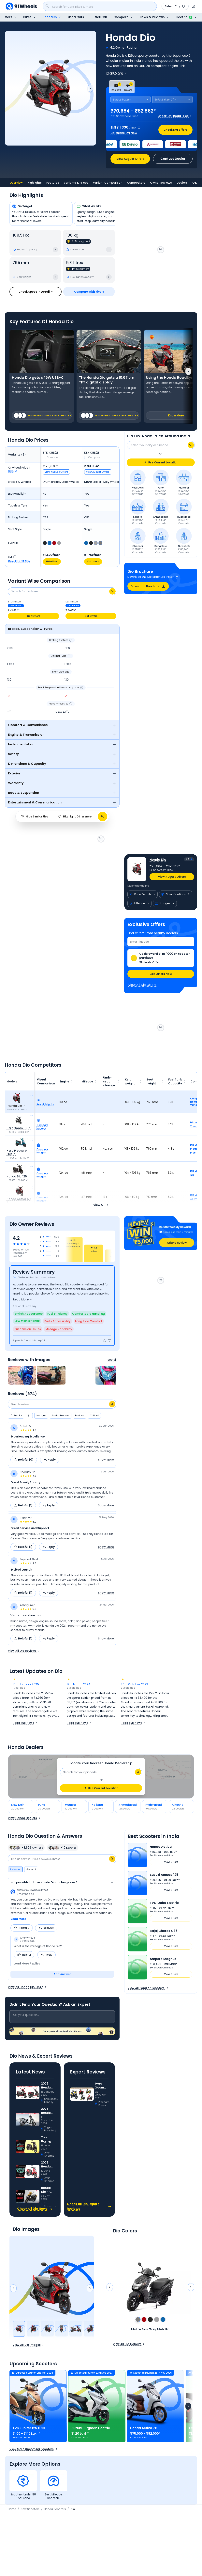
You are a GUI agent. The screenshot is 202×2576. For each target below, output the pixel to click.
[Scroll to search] (102, 816)
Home (12, 2509)
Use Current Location (101, 1788)
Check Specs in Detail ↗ (36, 292)
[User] (193, 6)
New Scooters (30, 2509)
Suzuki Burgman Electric (90, 2428)
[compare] (31, 1094)
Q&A (195, 183)
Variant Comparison (107, 183)
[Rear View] (61, 2328)
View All (101, 1205)
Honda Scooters (55, 2509)
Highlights (34, 183)
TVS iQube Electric (164, 1903)
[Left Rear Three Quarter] (47, 2328)
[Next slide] (90, 88)
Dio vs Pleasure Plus (195, 1148)
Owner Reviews (161, 183)
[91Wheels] (21, 6)
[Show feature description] (70, 640)
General (31, 1869)
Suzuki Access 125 (164, 1874)
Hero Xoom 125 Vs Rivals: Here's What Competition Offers (101, 2085)
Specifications (175, 894)
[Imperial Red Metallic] (144, 2319)
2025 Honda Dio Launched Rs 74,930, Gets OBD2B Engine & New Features (47, 2085)
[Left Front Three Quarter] (33, 2328)
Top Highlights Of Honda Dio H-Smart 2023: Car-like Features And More (47, 2139)
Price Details (142, 894)
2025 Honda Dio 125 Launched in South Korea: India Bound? (47, 2111)
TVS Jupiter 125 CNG (29, 2428)
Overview (16, 184)
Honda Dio (158, 859)
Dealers (182, 183)
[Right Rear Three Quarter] (90, 2328)
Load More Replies (27, 1963)
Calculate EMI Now (19, 561)
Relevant (15, 1869)
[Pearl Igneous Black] (150, 2319)
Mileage (139, 903)
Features (52, 183)
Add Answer (62, 1974)
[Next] (188, 371)
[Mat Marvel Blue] (163, 2319)
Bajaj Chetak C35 (164, 1931)
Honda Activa (161, 1846)
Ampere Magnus (163, 1959)
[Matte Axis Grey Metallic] (137, 2319)
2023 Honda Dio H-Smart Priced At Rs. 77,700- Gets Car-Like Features (47, 2164)
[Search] (112, 591)
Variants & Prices (76, 183)
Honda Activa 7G (143, 2428)
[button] (160, 1233)
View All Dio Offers (142, 985)
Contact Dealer (172, 158)
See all (112, 1360)
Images (165, 903)
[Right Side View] (75, 2328)
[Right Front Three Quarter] (19, 2328)
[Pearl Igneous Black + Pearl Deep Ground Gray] (156, 2319)
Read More (18, 1919)
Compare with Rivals (89, 292)
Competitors (136, 183)
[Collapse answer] (112, 1882)
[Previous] (13, 2288)
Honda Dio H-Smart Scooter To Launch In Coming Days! (47, 2190)
